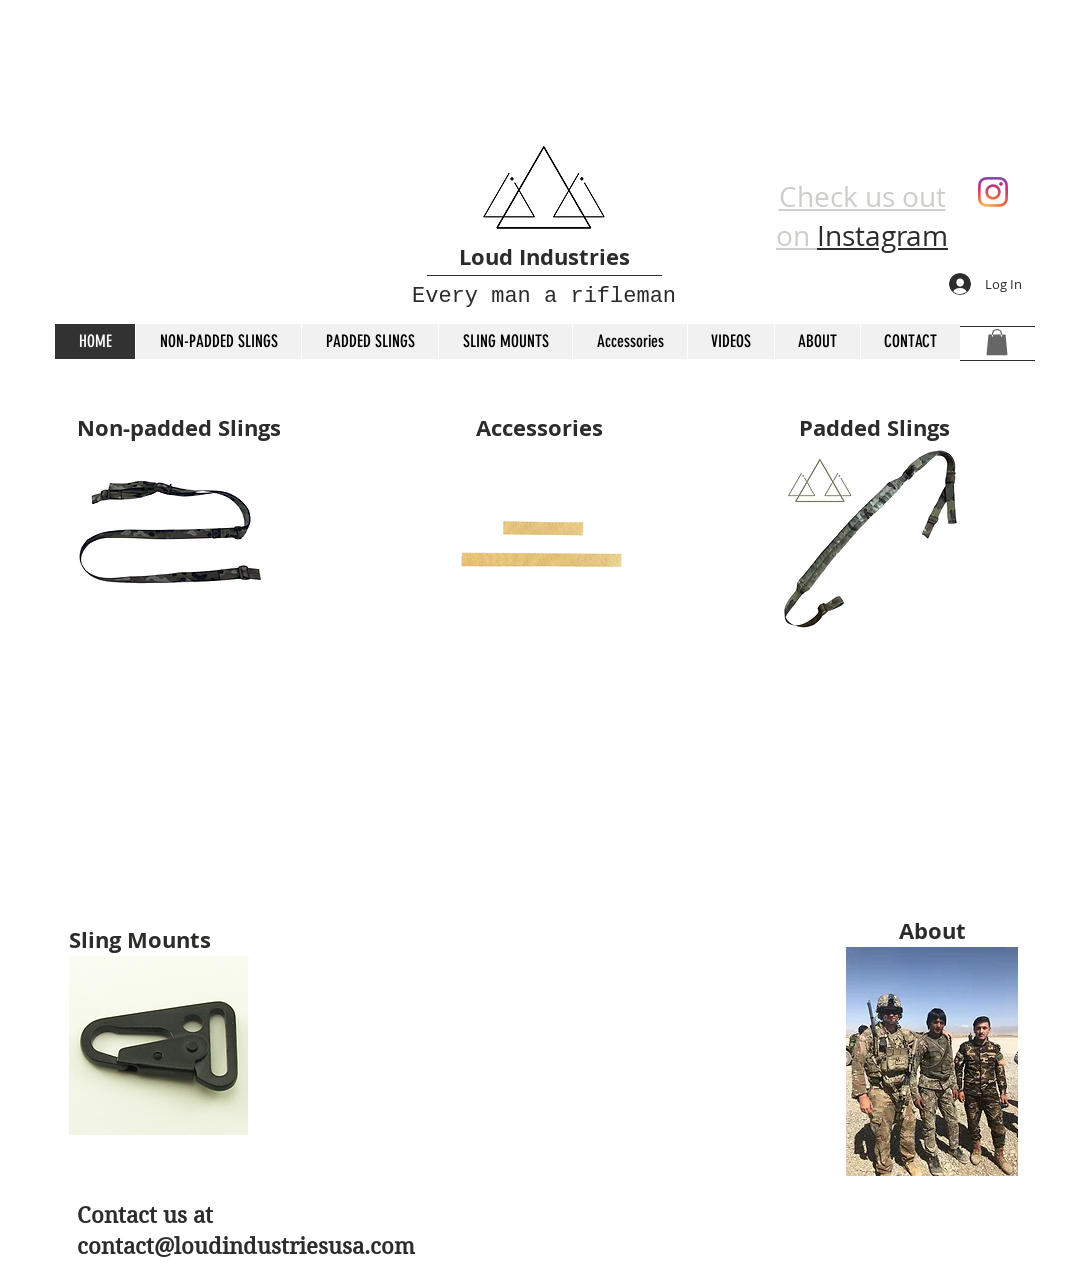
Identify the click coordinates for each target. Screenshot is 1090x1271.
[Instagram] (993, 192)
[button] (997, 342)
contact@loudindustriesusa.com (246, 1246)
